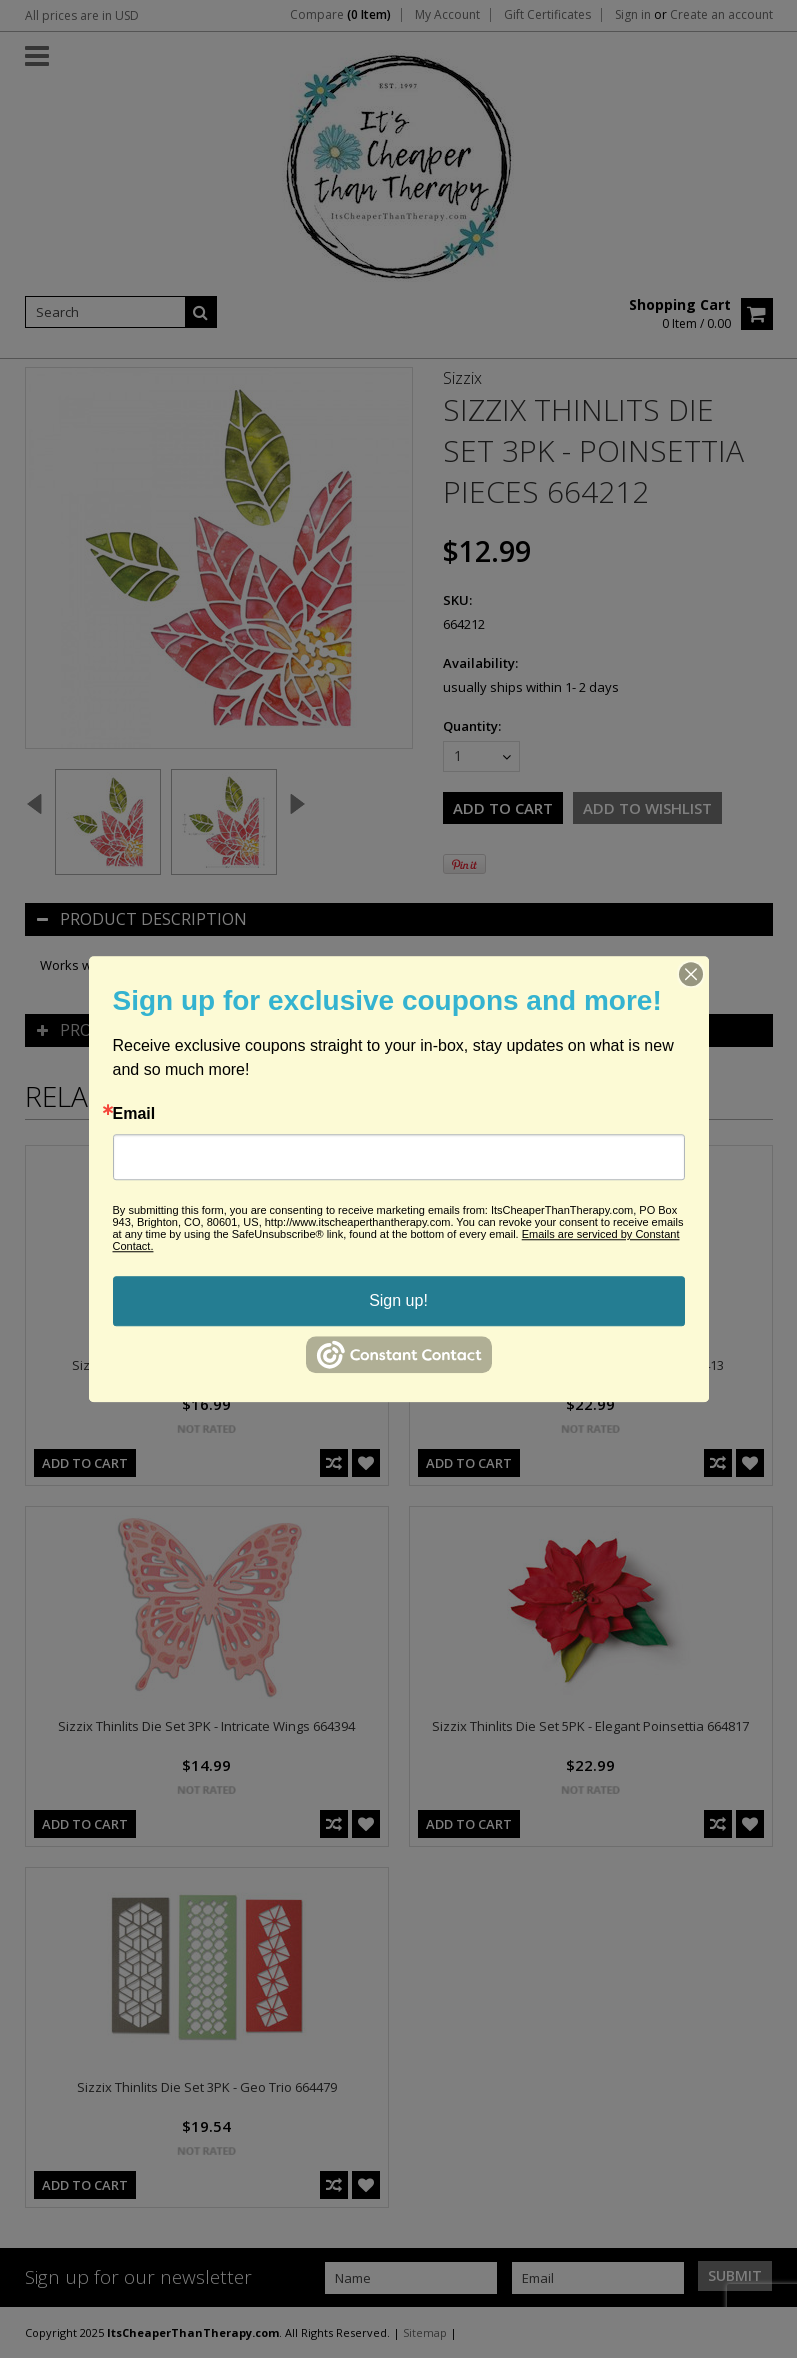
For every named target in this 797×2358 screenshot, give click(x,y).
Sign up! (398, 1300)
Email (134, 1114)
